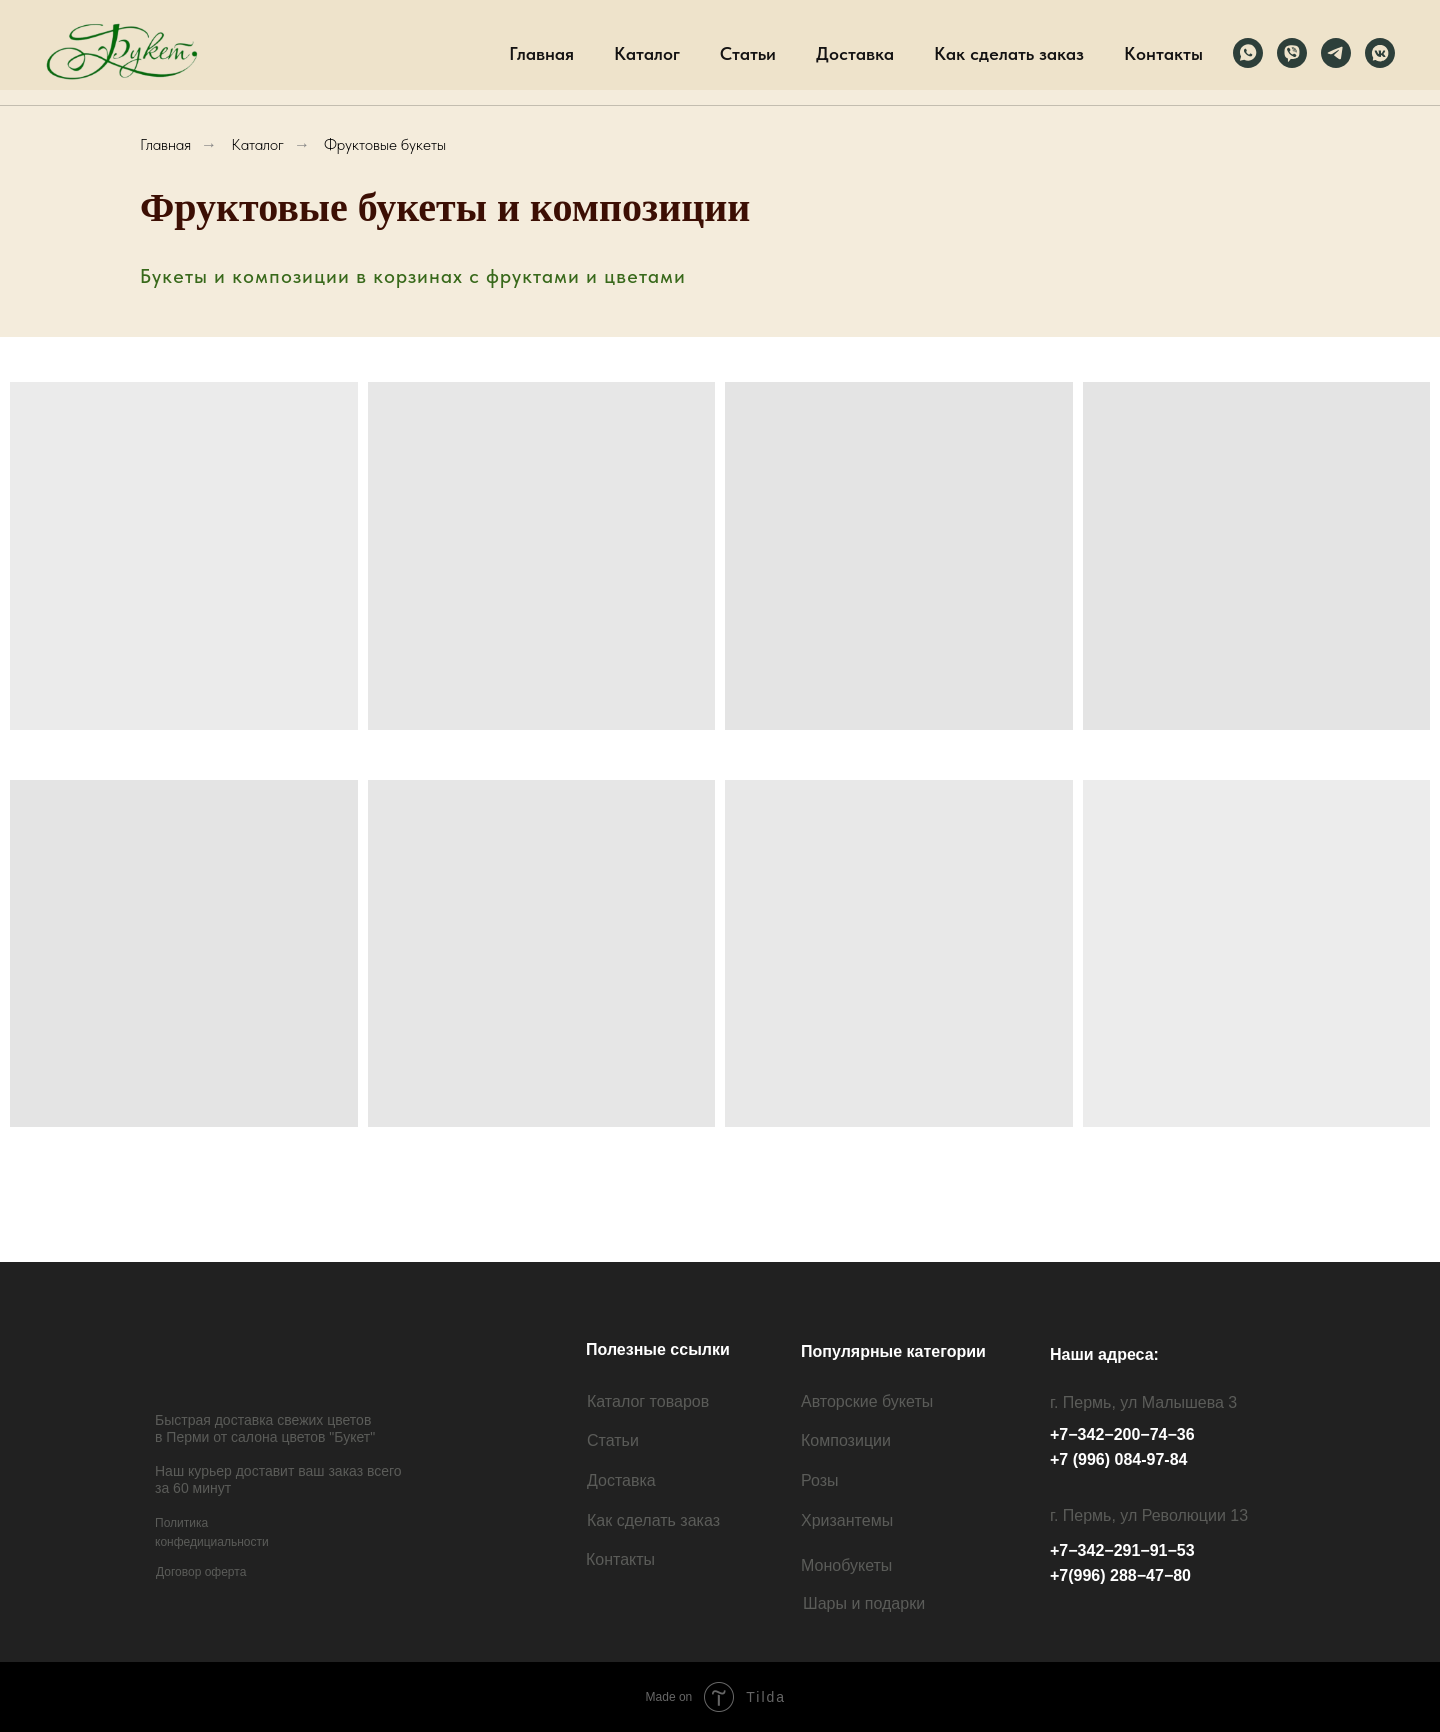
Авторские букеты (867, 1401)
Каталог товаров (648, 1401)
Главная (541, 53)
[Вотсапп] (1248, 53)
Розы (820, 1480)
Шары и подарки (864, 1603)
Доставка (855, 53)
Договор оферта (201, 1572)
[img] (243, 1358)
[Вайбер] (1292, 53)
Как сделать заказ (1009, 53)
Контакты (1163, 53)
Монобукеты (846, 1565)
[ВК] (1380, 53)
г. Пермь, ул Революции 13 (1149, 1515)
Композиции (846, 1440)
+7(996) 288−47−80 (1120, 1575)
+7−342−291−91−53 (1122, 1550)
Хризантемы (847, 1520)
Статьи (748, 53)
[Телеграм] (1336, 53)
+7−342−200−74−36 (1122, 1434)
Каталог (647, 53)
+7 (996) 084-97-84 (1118, 1459)
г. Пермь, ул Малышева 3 (1143, 1402)
